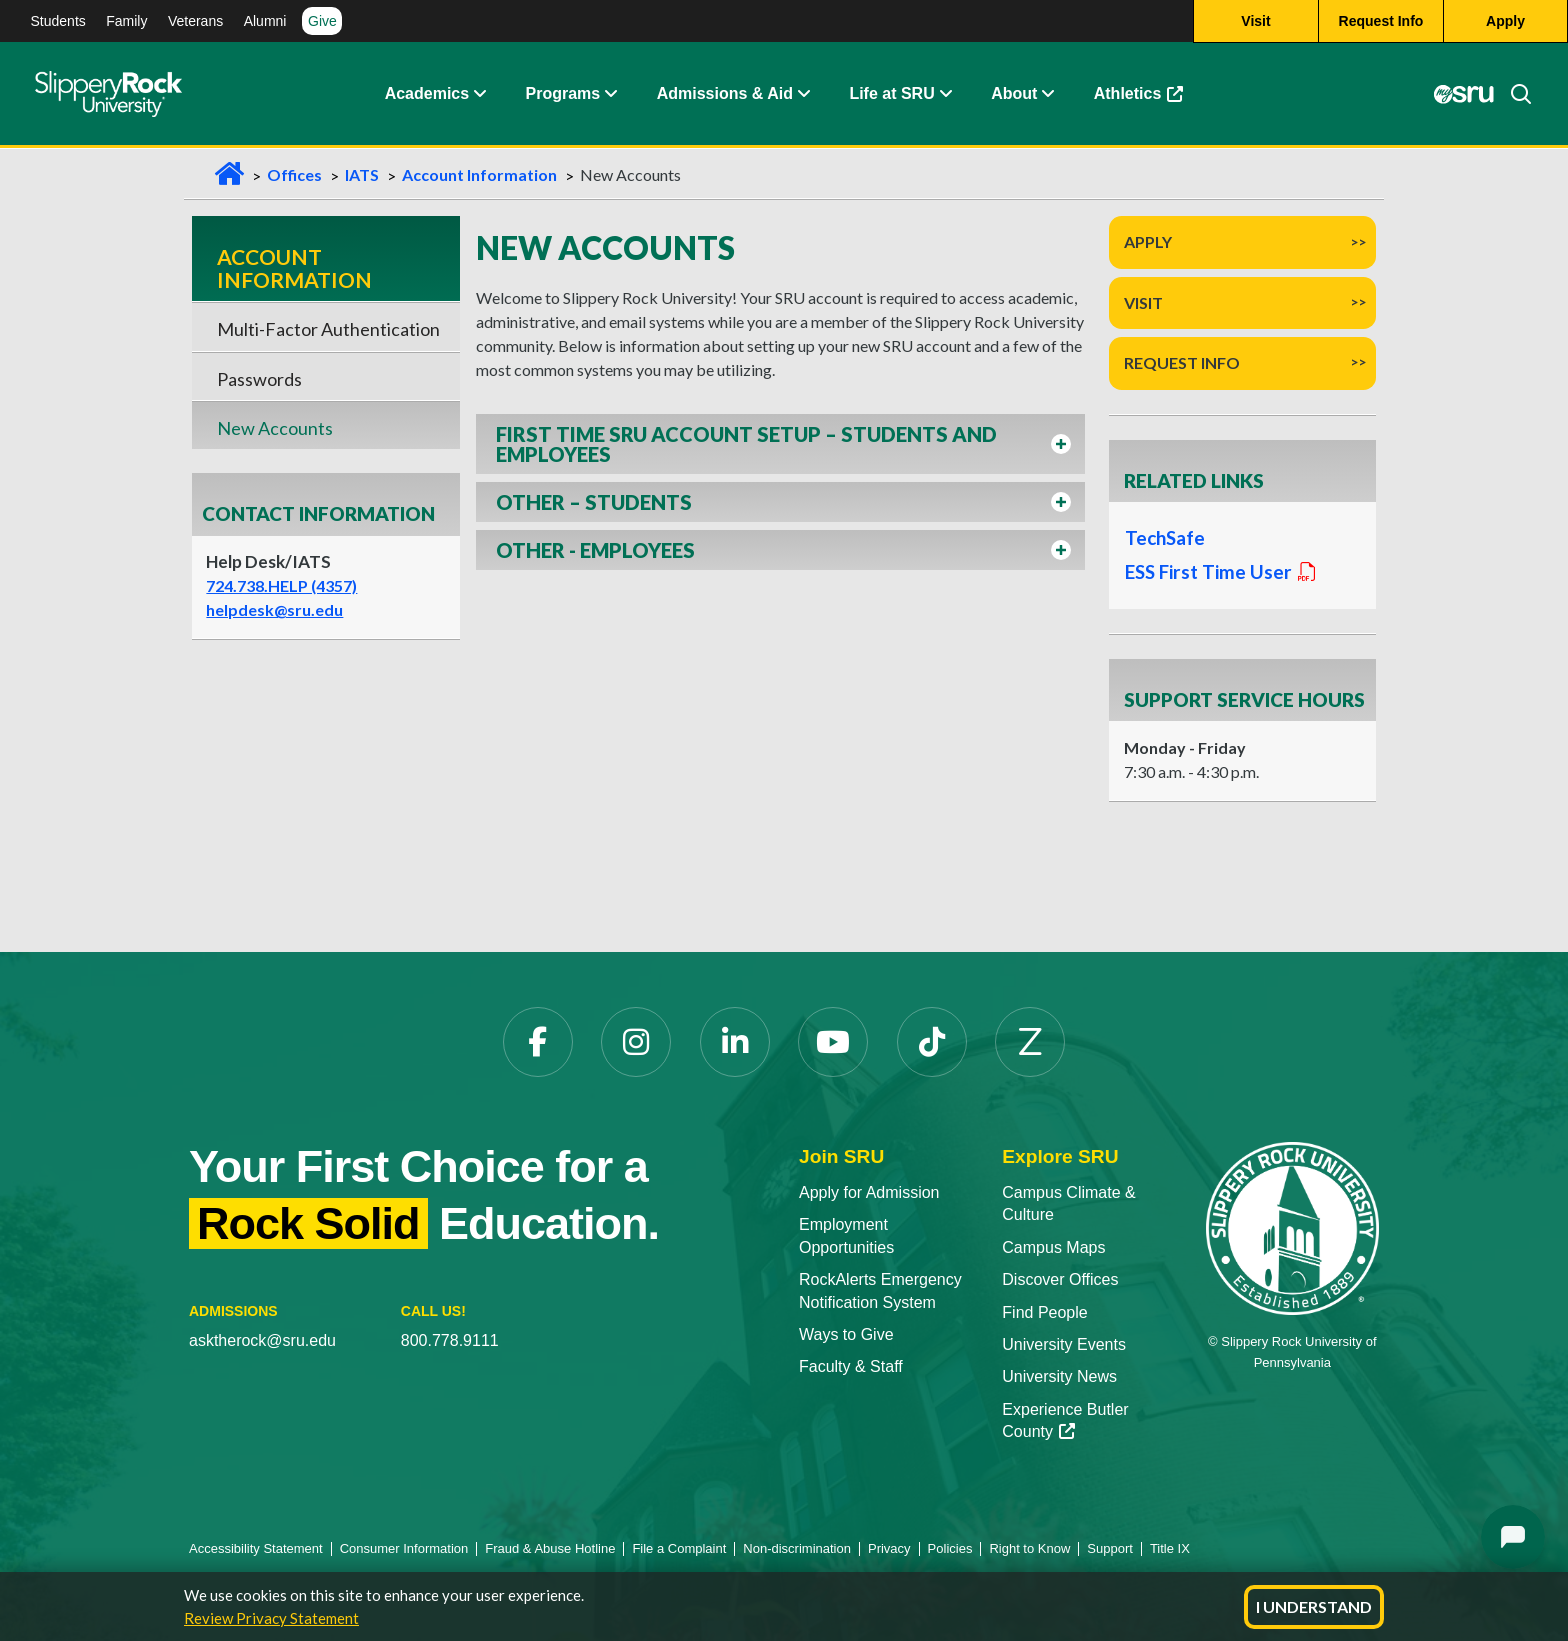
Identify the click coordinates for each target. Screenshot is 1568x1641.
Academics (427, 94)
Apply (1148, 241)
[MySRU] (1464, 95)
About (1014, 94)
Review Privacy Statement (271, 1618)
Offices (294, 174)
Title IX (1170, 1548)
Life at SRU (891, 94)
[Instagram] (636, 1042)
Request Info (1182, 362)
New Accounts (275, 428)
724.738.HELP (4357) (281, 585)
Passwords (259, 379)
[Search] (1513, 95)
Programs (563, 94)
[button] (780, 444)
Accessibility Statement (256, 1548)
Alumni (265, 21)
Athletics (1139, 94)
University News (1059, 1376)
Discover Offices (1060, 1279)
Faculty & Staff (851, 1366)
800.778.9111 (450, 1340)
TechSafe (1165, 538)
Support (1110, 1548)
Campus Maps (1053, 1247)
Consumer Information (404, 1548)
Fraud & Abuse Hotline (550, 1548)
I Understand (1314, 1606)
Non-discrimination (797, 1548)
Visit (1143, 302)
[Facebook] (538, 1042)
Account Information (479, 174)
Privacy (889, 1548)
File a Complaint (679, 1548)
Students (58, 21)
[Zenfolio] (1030, 1042)
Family (126, 21)
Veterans (195, 21)
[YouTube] (833, 1042)
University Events (1064, 1344)
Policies (950, 1548)
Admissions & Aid (725, 94)
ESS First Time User (1219, 572)
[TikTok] (932, 1042)
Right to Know (1029, 1548)
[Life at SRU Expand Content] (945, 95)
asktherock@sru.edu (262, 1340)
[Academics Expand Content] (479, 95)
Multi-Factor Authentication (328, 329)
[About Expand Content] (610, 95)
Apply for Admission (869, 1192)
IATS (362, 174)
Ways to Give (846, 1334)
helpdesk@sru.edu (274, 609)
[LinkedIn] (735, 1042)
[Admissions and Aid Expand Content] (804, 95)
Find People (1044, 1312)
